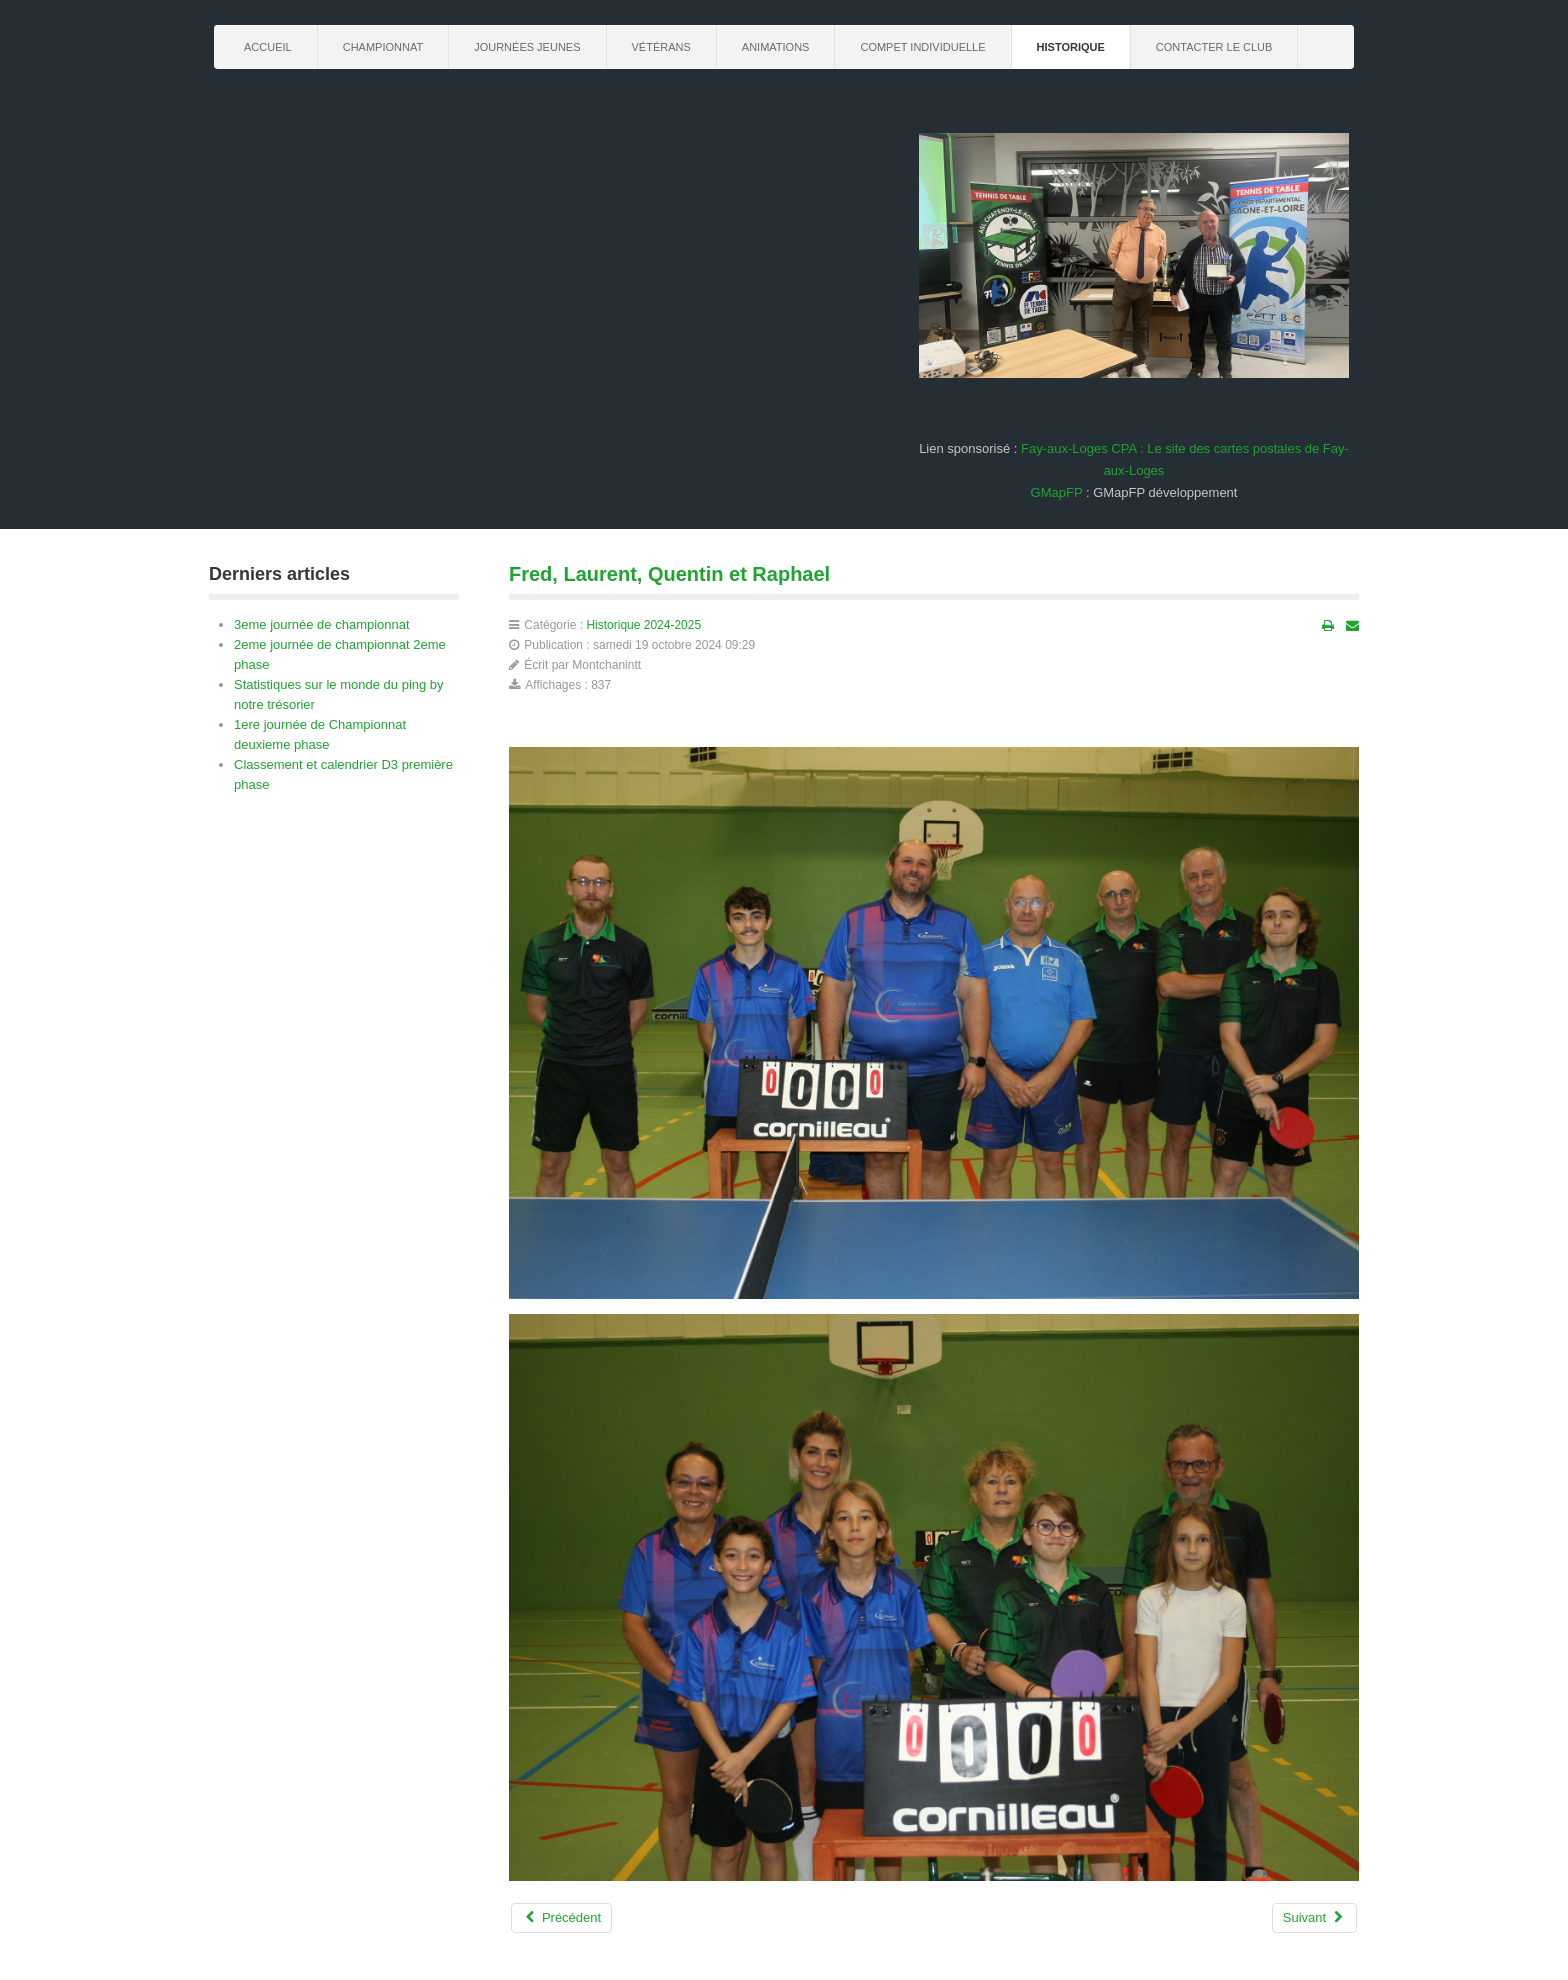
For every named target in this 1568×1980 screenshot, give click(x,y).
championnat (383, 47)
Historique (1071, 47)
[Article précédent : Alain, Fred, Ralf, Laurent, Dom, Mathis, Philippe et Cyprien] (561, 1918)
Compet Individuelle (922, 47)
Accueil (268, 47)
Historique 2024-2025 (643, 625)
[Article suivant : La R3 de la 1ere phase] (1314, 1918)
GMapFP (1057, 492)
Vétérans (661, 47)
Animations (776, 47)
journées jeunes (527, 47)
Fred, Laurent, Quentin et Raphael (669, 574)
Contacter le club (1214, 47)
